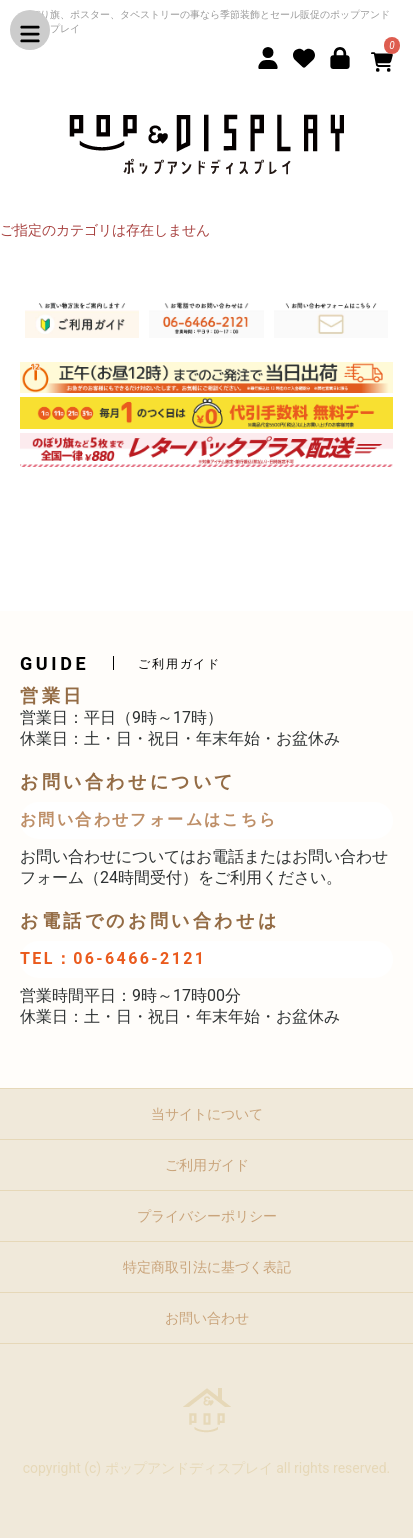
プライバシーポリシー (207, 1216)
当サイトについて (207, 1114)
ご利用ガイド (207, 1165)
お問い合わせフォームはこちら (149, 819)
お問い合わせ (207, 1318)
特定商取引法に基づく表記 (207, 1267)
